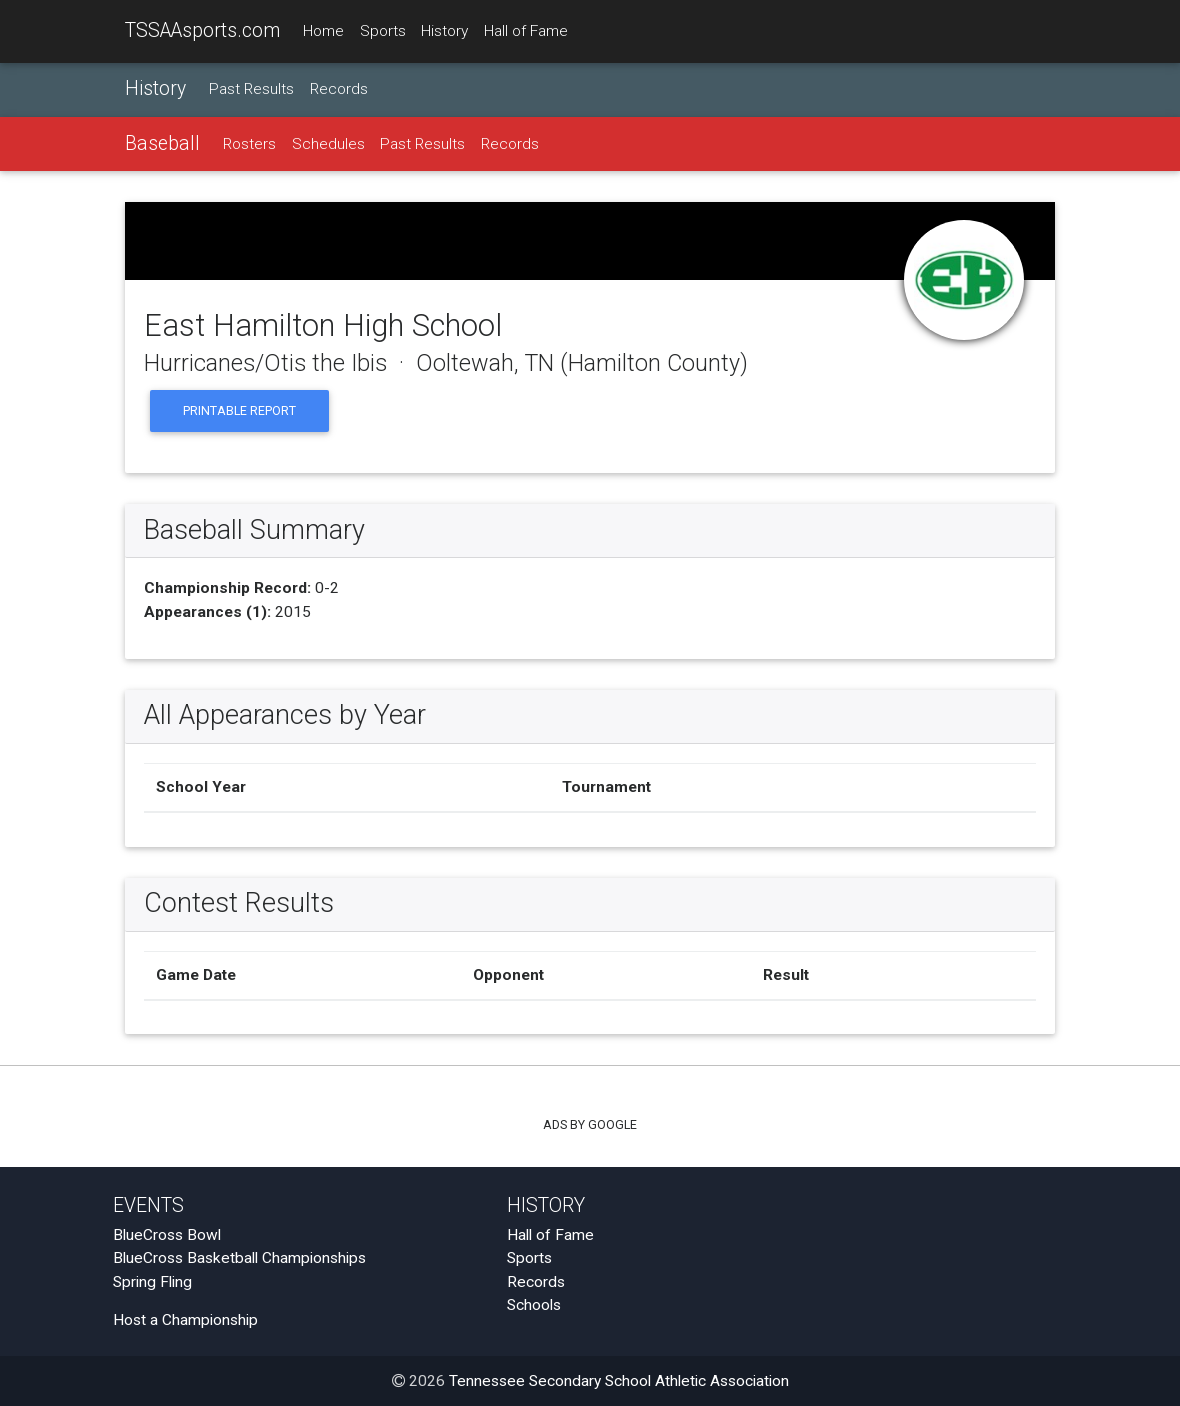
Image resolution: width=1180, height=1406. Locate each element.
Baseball (162, 143)
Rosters (249, 144)
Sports (383, 31)
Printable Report (239, 410)
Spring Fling (152, 1282)
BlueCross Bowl (167, 1235)
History (444, 31)
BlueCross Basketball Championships (239, 1258)
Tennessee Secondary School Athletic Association (619, 1381)
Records (339, 89)
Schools (534, 1305)
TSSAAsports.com (202, 30)
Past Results (251, 89)
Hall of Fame (526, 31)
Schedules (328, 144)
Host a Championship (185, 1320)
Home (323, 31)
